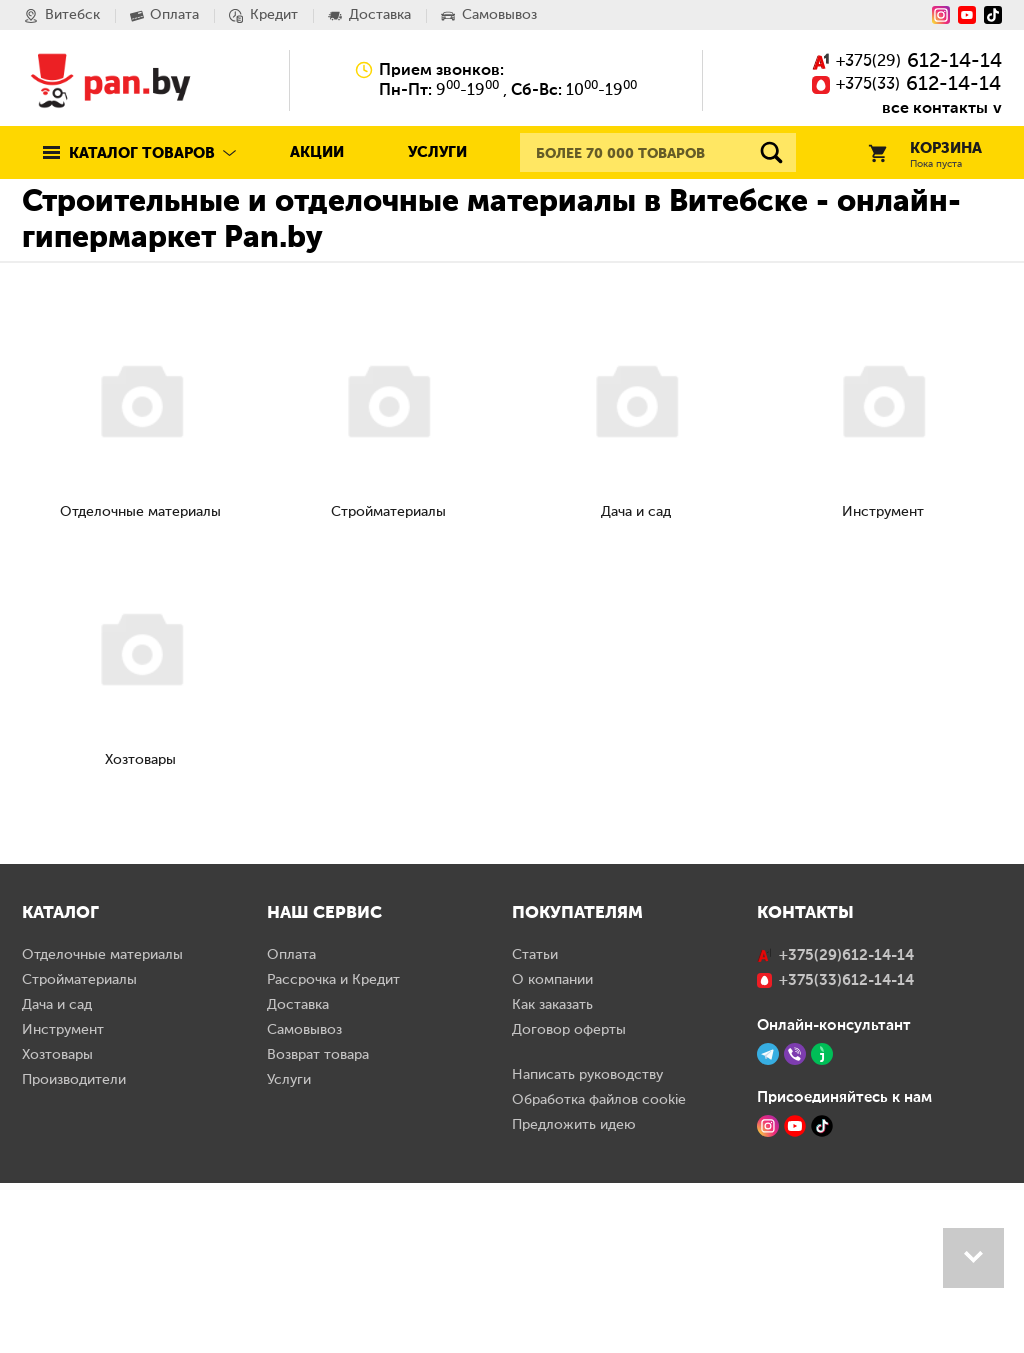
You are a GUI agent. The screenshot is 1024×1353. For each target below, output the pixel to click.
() (907, 62)
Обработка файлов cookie (599, 1270)
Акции (317, 152)
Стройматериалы (79, 1150)
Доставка (298, 1175)
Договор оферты (569, 1200)
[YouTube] (967, 15)
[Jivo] (822, 1224)
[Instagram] (941, 15)
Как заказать (552, 1175)
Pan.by (111, 80)
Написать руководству (587, 1245)
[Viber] (795, 1224)
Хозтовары (57, 1225)
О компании (552, 1150)
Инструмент (63, 1200)
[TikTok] (822, 1296)
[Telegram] (768, 1224)
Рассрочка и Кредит (333, 1150)
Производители (74, 1250)
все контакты (935, 107)
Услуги (437, 152)
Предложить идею (574, 1295)
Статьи (535, 1125)
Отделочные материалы (102, 1125)
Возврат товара (318, 1225)
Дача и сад (57, 1175)
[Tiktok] (993, 15)
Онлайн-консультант (834, 1195)
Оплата (291, 1125)
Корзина (925, 155)
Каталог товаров (142, 153)
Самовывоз (304, 1200)
